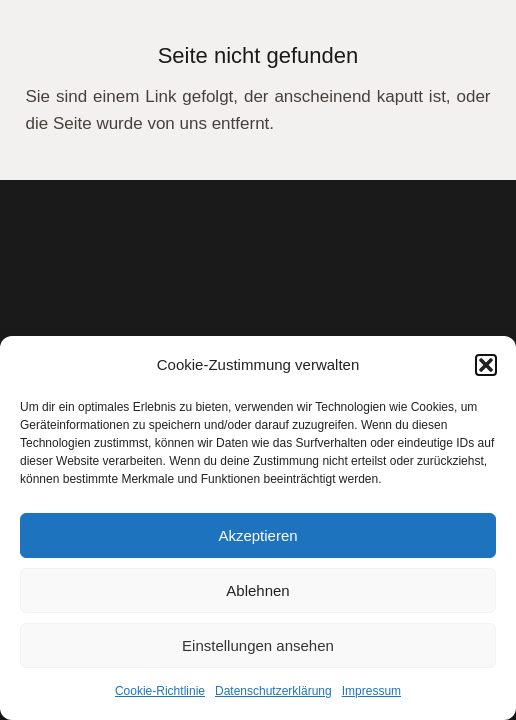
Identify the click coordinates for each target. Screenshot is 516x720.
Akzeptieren (257, 535)
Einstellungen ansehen (258, 645)
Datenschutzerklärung (273, 691)
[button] (486, 365)
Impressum (371, 691)
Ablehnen (257, 590)
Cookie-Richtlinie (160, 691)
